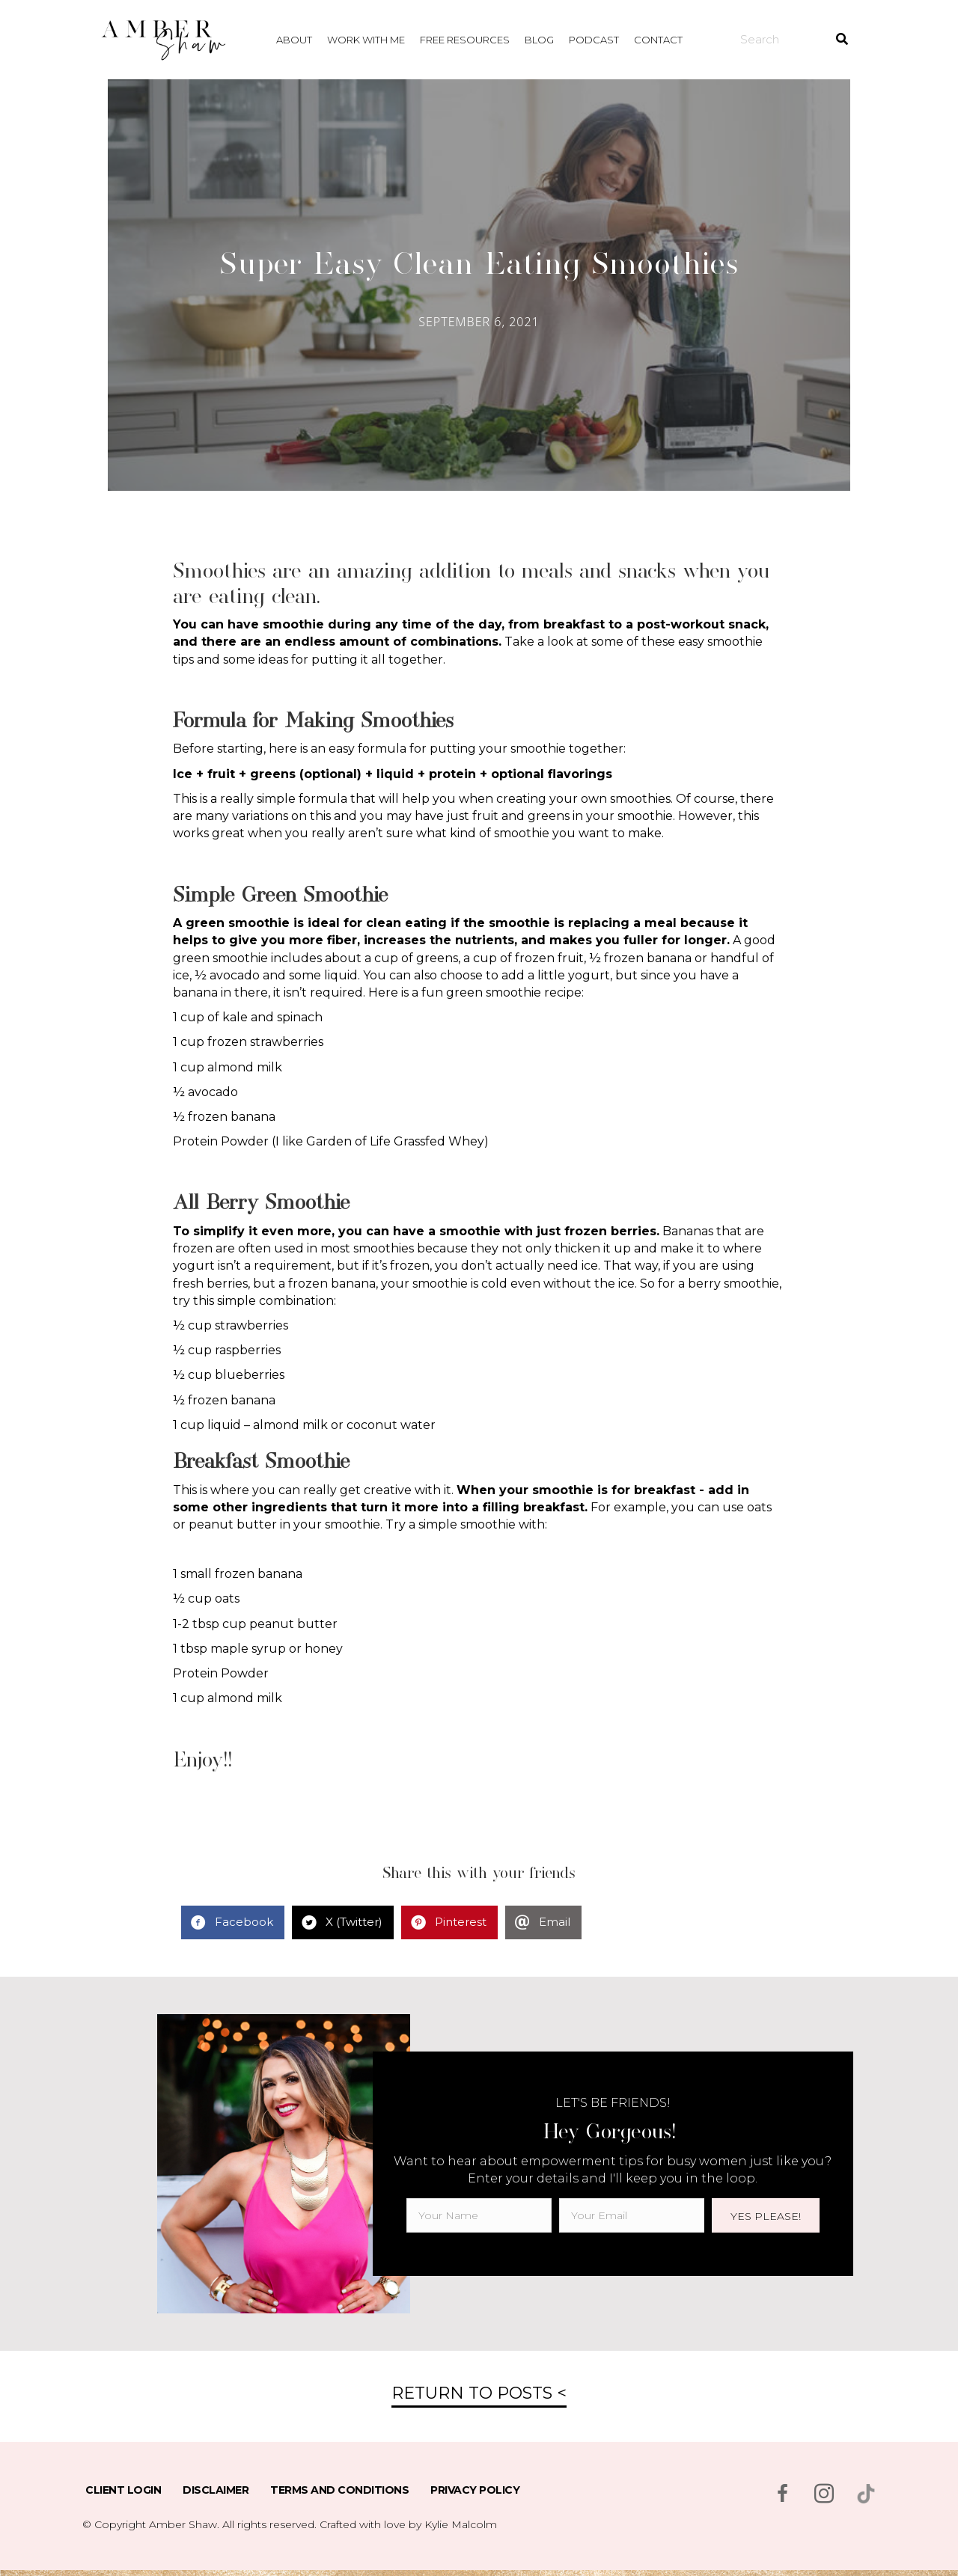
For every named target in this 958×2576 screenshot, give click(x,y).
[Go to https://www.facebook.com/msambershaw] (782, 2495)
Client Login (123, 2490)
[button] (766, 2215)
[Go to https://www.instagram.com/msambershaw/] (824, 2495)
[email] (631, 2215)
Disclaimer (215, 2490)
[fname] (479, 2215)
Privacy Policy (474, 2490)
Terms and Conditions (339, 2490)
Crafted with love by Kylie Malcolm (408, 2524)
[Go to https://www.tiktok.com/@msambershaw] (866, 2493)
